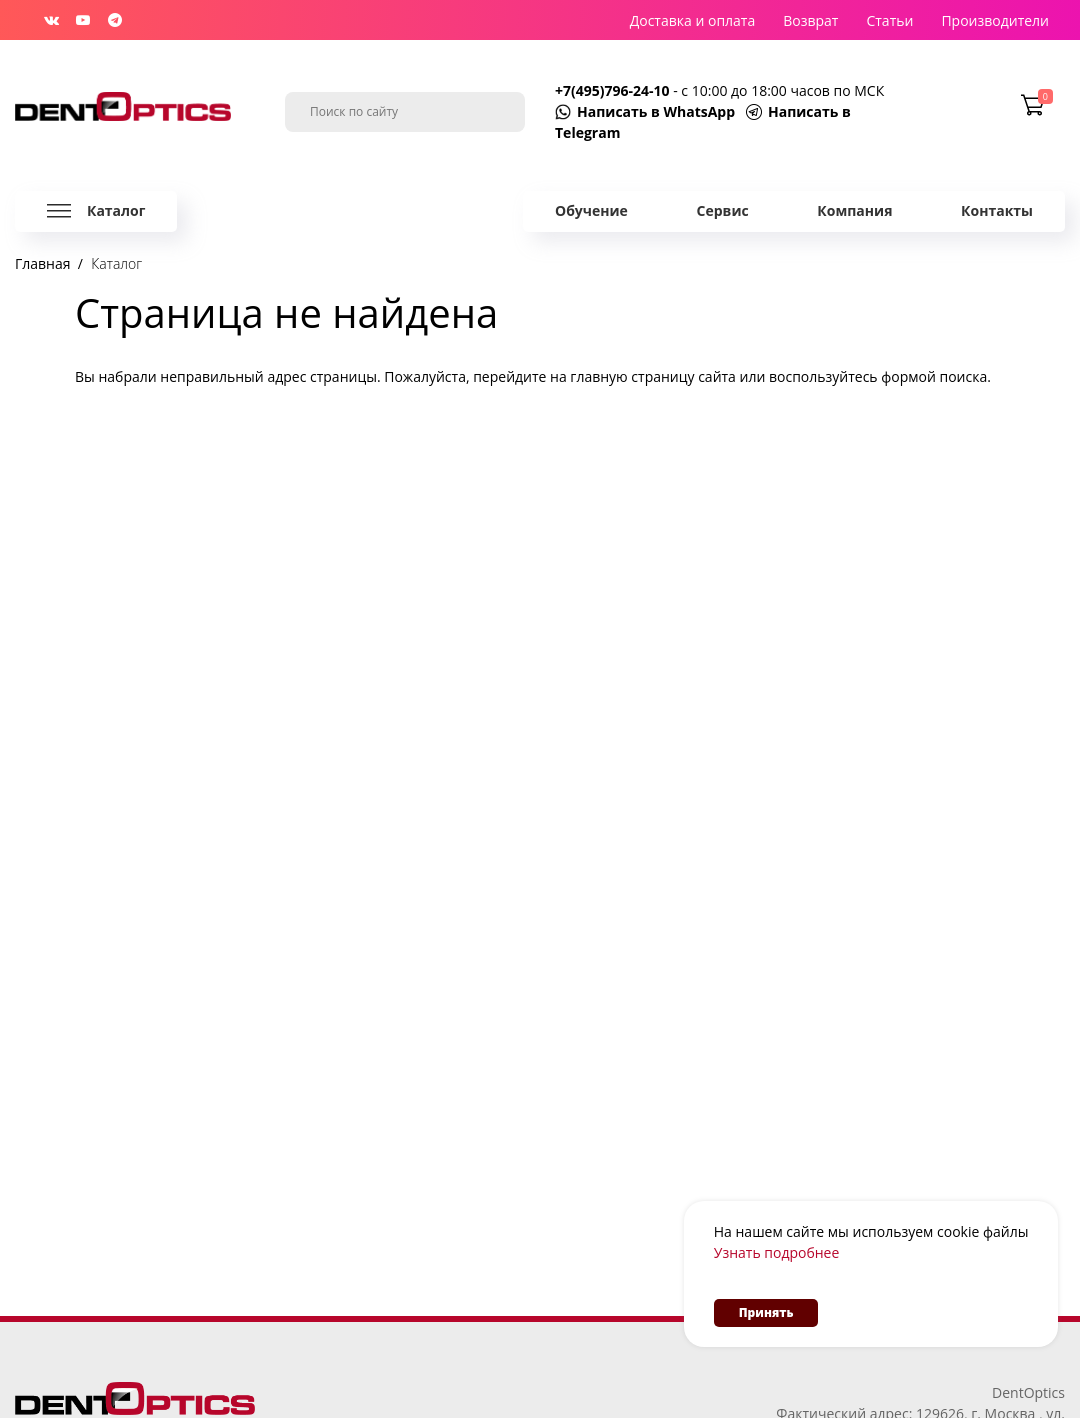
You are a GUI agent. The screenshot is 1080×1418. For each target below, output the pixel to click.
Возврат (810, 20)
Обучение (591, 210)
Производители (995, 20)
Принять (766, 1312)
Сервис (723, 210)
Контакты (997, 210)
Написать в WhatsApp (656, 111)
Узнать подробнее (777, 1252)
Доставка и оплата (693, 20)
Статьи (889, 20)
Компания (854, 210)
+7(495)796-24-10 (614, 90)
